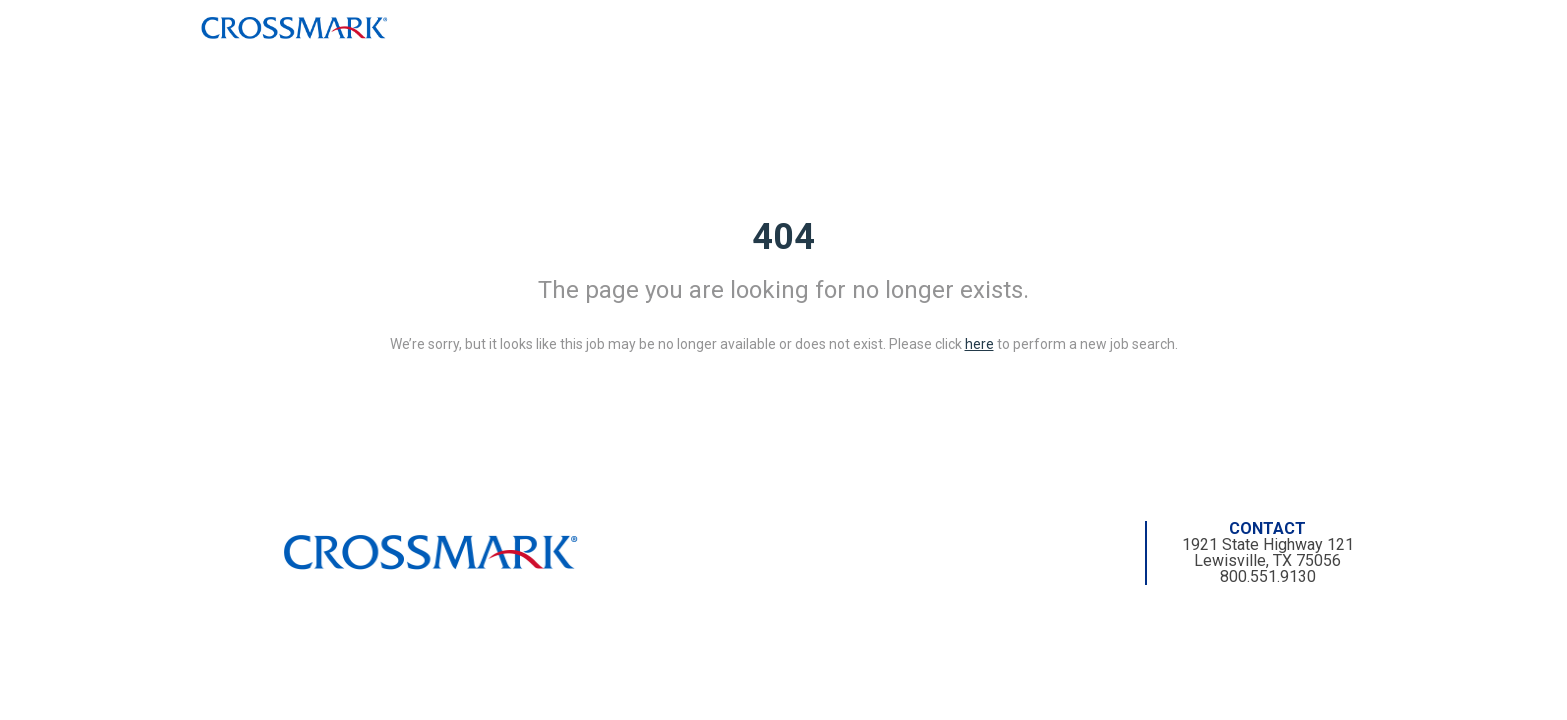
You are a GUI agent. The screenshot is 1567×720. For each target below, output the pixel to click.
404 (783, 237)
